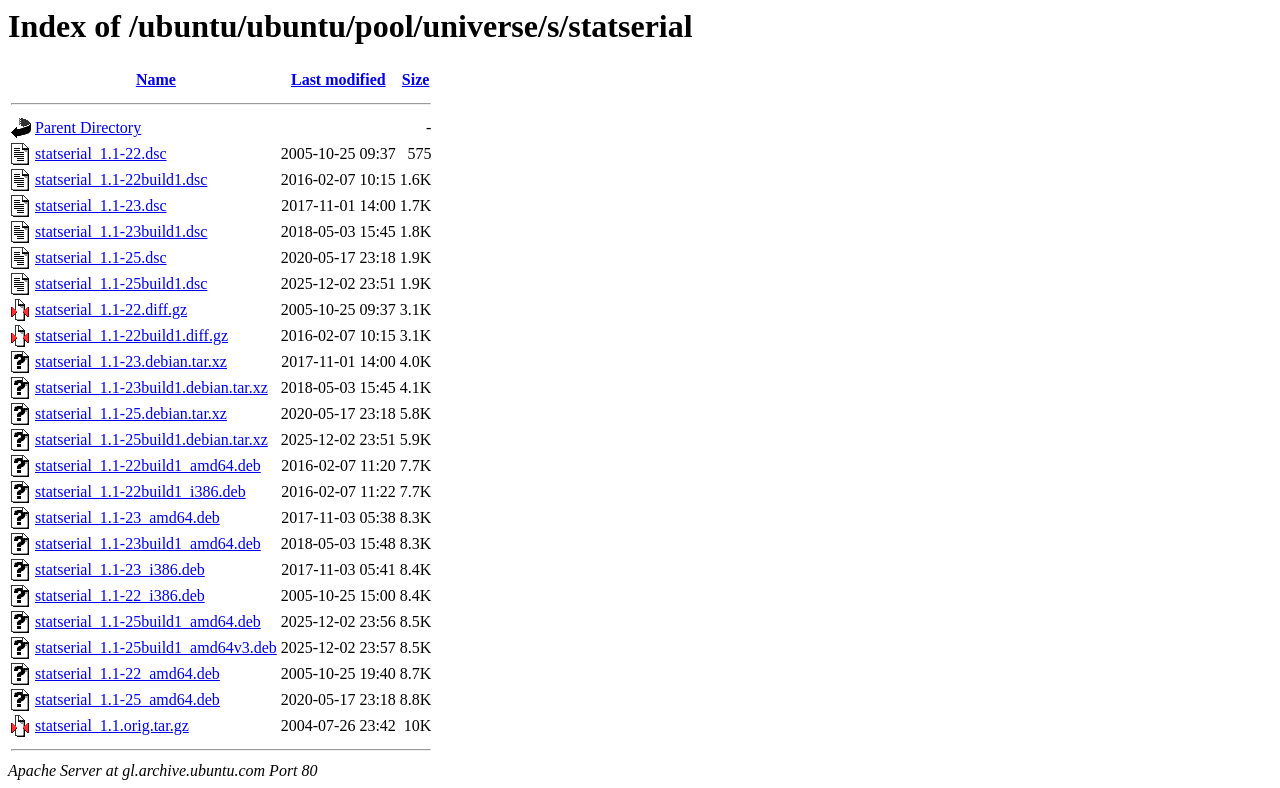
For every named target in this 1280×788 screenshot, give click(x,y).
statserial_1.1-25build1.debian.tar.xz (151, 439)
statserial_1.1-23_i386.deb (120, 569)
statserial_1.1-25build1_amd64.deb (148, 621)
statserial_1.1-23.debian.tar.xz (131, 361)
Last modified (338, 79)
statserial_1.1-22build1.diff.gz (131, 335)
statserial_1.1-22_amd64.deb (127, 673)
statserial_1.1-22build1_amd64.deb (148, 465)
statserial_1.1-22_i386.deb (120, 595)
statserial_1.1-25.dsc (101, 257)
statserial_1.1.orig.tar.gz (112, 725)
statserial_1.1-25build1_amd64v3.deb (156, 647)
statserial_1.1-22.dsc (101, 153)
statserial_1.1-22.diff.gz (111, 309)
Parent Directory (88, 127)
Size (416, 79)
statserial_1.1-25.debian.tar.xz (131, 413)
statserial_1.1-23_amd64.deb (127, 517)
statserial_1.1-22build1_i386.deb (140, 491)
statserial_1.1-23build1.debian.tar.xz (151, 387)
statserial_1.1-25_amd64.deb (127, 699)
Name (156, 79)
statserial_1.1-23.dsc (101, 205)
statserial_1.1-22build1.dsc (121, 179)
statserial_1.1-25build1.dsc (121, 283)
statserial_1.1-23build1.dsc (121, 231)
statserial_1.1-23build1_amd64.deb (148, 543)
